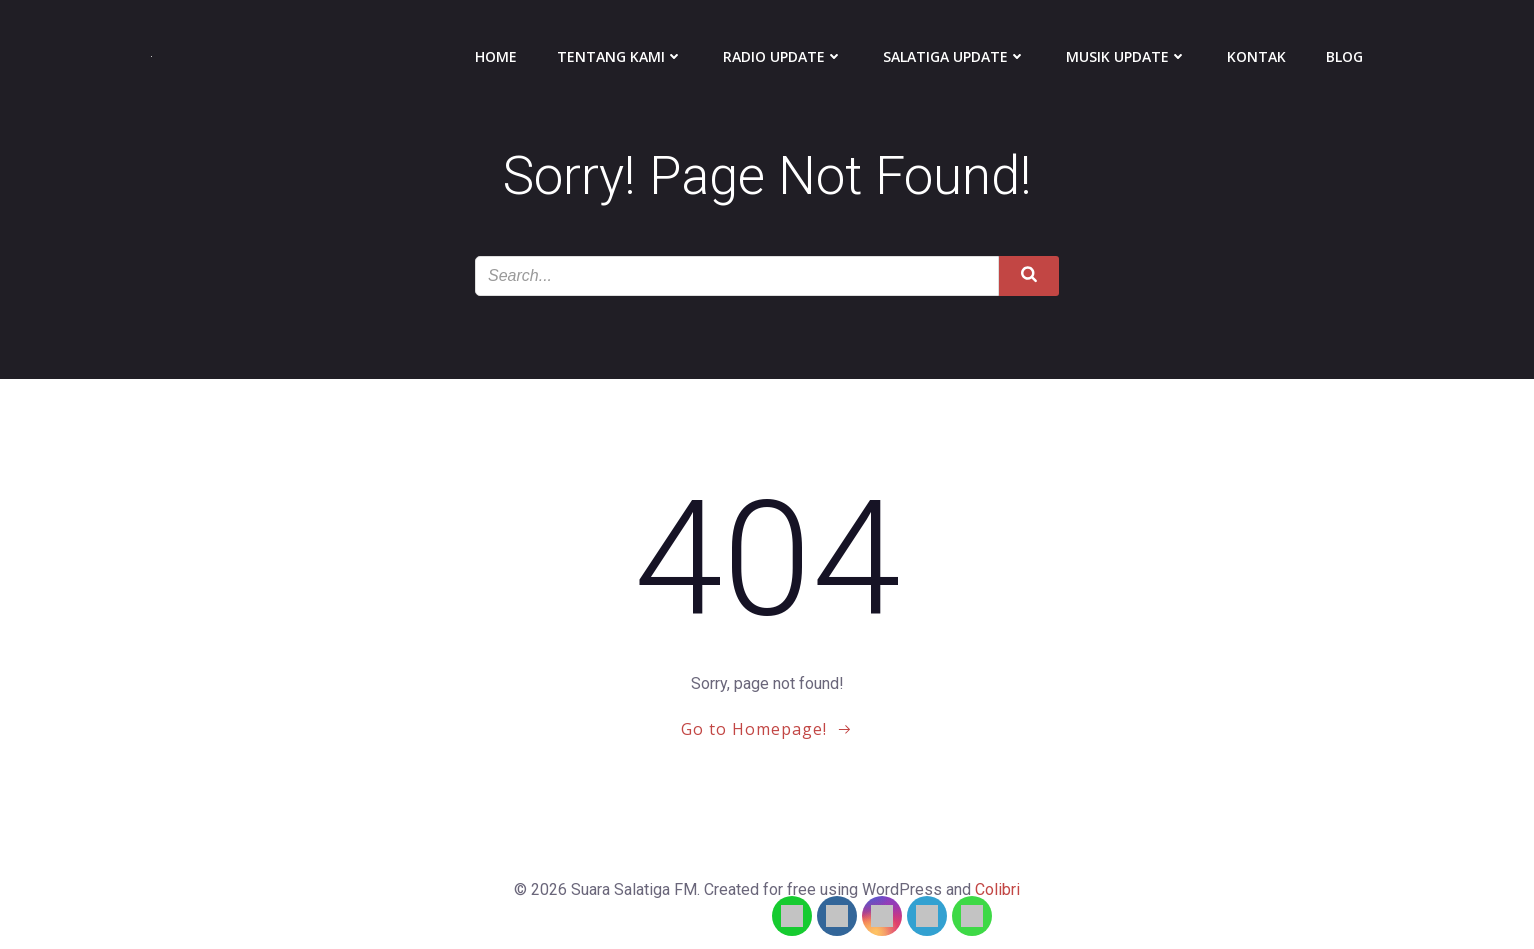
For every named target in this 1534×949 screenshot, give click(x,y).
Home (496, 56)
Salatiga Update (954, 56)
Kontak (1256, 56)
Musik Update (1126, 56)
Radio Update (783, 56)
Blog (1344, 56)
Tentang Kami (620, 56)
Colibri (997, 889)
